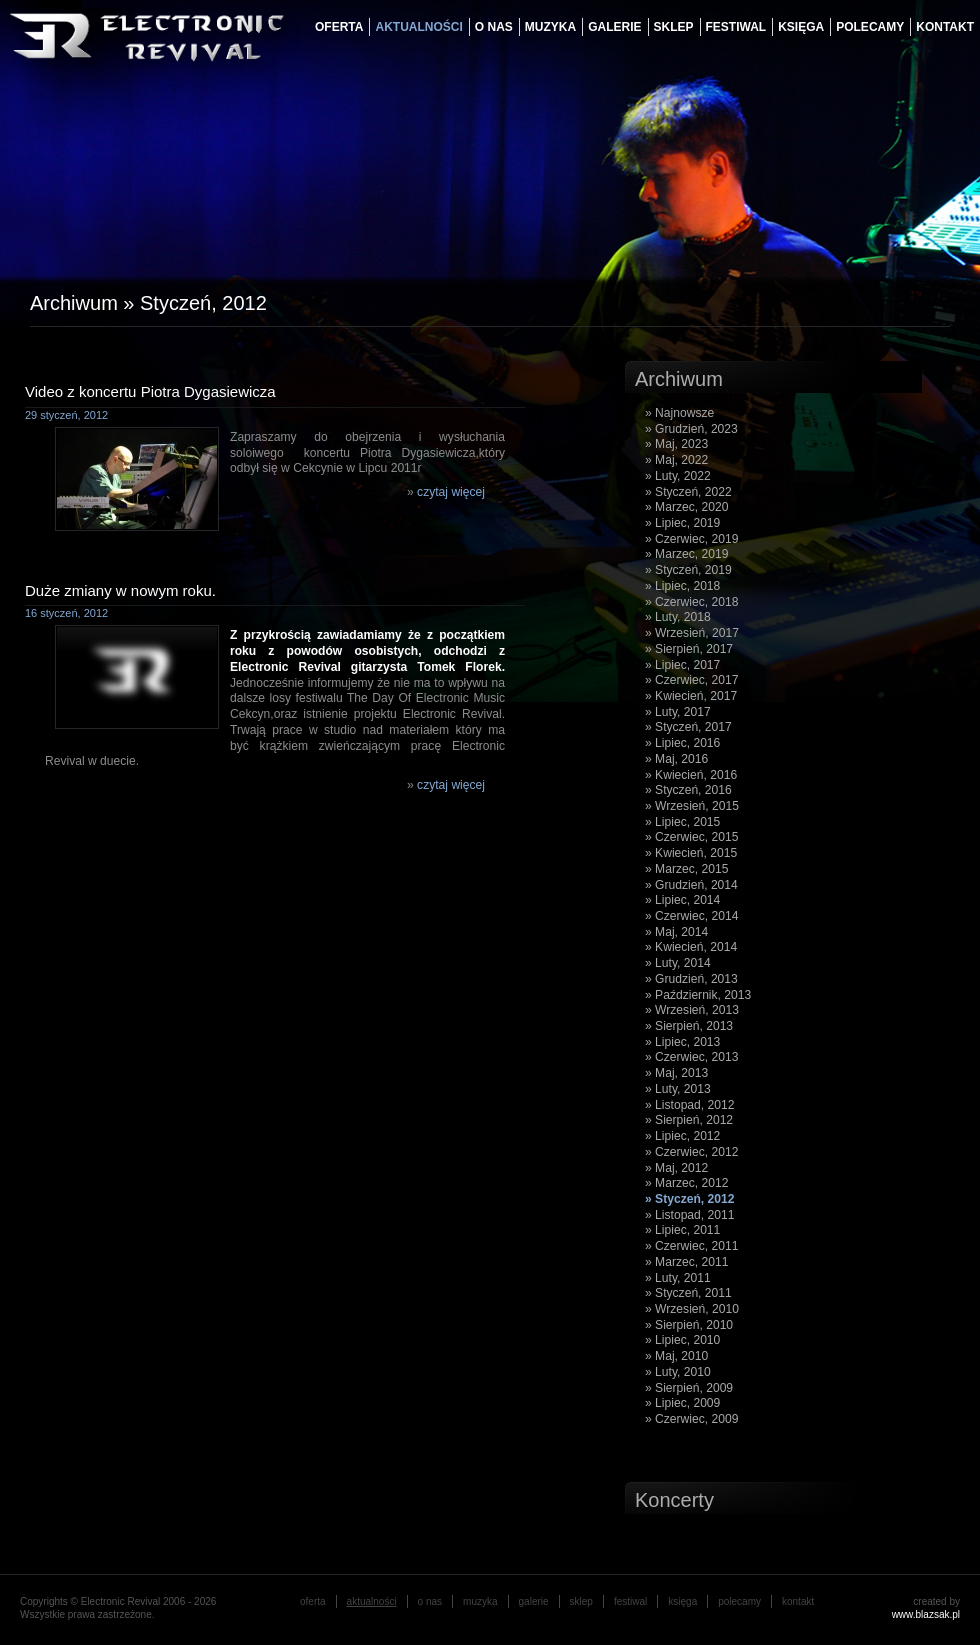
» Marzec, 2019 (686, 554)
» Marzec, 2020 (686, 507)
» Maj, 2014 (676, 932)
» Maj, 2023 (676, 444)
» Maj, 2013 (676, 1073)
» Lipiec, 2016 (682, 743)
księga (801, 27)
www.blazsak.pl (926, 1614)
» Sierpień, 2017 (689, 649)
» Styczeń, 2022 (688, 492)
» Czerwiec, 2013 (691, 1057)
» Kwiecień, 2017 (691, 696)
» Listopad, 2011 (689, 1215)
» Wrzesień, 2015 (692, 806)
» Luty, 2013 (678, 1089)
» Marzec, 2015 (686, 869)
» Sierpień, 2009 (689, 1388)
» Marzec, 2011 (686, 1262)
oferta (339, 27)
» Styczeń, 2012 (689, 1199)
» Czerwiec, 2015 (691, 837)
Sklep (674, 27)
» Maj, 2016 (676, 759)
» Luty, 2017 (678, 712)
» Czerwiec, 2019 (691, 539)
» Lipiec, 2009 (682, 1403)
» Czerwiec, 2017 (691, 680)
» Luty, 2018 (678, 617)
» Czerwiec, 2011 (691, 1246)
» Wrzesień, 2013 (692, 1010)
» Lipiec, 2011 (682, 1230)
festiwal (736, 27)
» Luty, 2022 (678, 476)
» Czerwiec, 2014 (691, 916)
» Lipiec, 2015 (682, 822)
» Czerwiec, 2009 (691, 1419)
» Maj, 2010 (676, 1356)
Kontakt (945, 27)
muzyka (550, 27)
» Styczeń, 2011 (688, 1293)
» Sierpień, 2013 (689, 1026)
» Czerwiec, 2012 (691, 1152)
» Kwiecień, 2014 (691, 947)
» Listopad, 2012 (689, 1105)
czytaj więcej (451, 492)
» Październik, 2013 (698, 995)
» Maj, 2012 (676, 1168)
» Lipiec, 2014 (682, 900)
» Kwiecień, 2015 (691, 853)
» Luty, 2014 (678, 963)
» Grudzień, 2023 (691, 429)
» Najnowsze (679, 413)
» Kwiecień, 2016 (691, 775)
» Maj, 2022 (676, 460)
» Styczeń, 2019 (688, 570)
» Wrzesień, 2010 (692, 1309)
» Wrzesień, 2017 (692, 633)
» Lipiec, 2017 (682, 665)
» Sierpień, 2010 (689, 1325)
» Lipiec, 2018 (682, 586)
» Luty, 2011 (678, 1278)
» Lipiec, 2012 (682, 1136)
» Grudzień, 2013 (691, 979)
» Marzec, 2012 (686, 1183)
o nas (494, 27)
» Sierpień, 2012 (689, 1120)
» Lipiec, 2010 (682, 1340)
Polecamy (870, 27)
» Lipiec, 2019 (682, 523)
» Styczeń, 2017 (688, 727)
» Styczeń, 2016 (688, 790)
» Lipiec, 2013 (682, 1042)
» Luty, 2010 (678, 1372)
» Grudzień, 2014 (691, 885)
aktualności (418, 27)
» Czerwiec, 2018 (691, 602)
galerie (614, 27)
